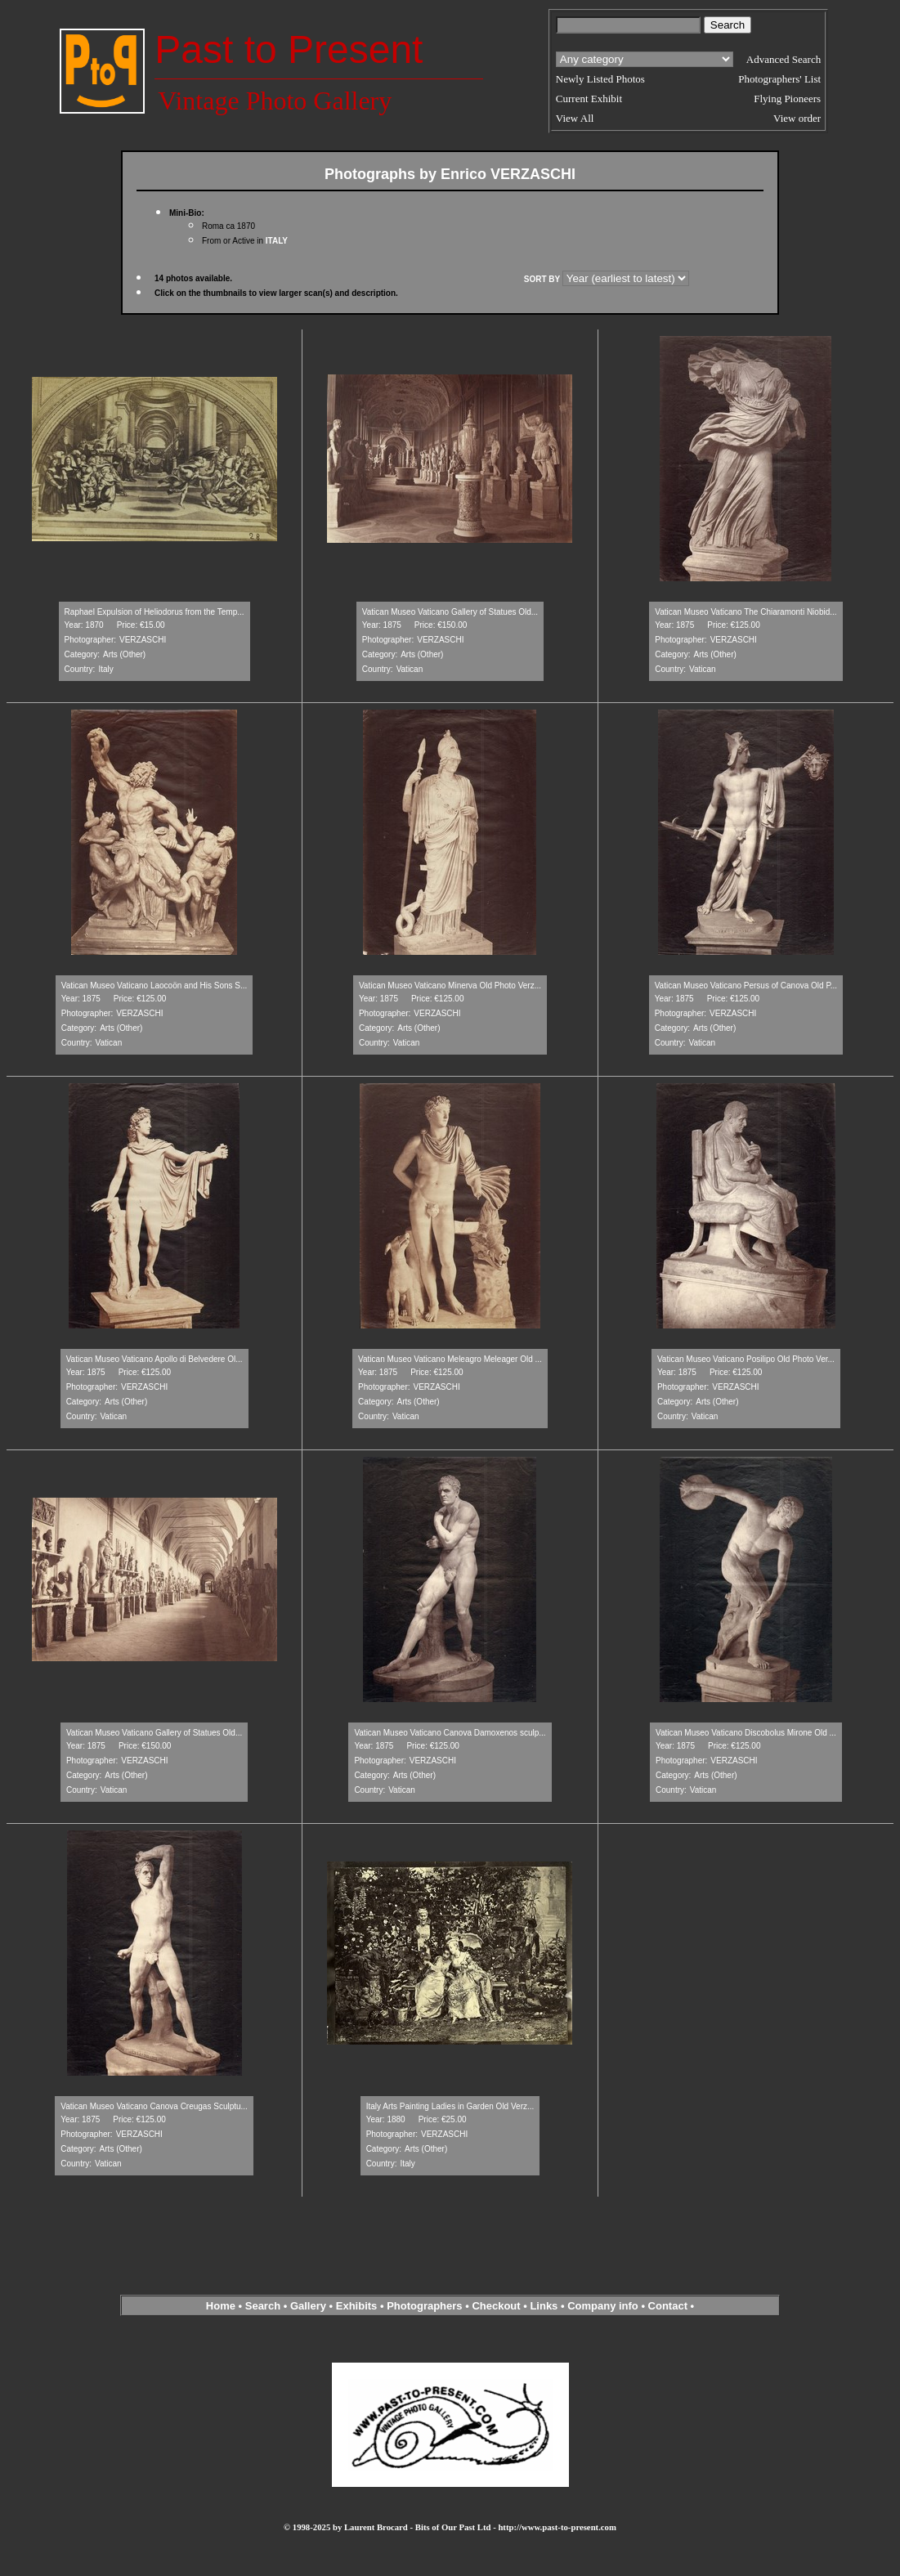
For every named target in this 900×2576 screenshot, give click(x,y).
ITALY (277, 240)
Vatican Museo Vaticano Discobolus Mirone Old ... (746, 1732)
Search (262, 2306)
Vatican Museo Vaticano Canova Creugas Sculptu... (154, 2106)
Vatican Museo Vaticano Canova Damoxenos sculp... (449, 1732)
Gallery (308, 2306)
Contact (667, 2306)
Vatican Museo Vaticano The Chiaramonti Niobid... (745, 611)
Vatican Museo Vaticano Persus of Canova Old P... (746, 985)
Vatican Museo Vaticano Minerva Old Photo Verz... (450, 985)
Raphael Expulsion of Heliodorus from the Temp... (154, 611)
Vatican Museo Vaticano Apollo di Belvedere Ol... (154, 1359)
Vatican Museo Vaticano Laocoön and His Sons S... (154, 985)
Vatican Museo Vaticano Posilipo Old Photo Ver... (746, 1359)
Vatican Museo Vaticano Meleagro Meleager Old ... (450, 1359)
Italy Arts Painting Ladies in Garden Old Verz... (450, 2106)
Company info (604, 2306)
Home (220, 2306)
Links (543, 2306)
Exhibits (357, 2306)
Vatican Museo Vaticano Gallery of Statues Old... (450, 611)
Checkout (496, 2306)
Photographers (424, 2306)
